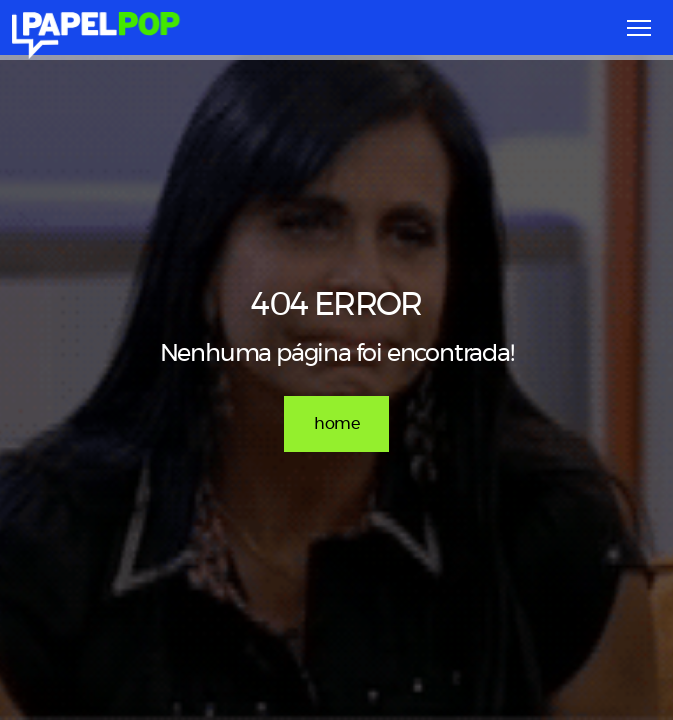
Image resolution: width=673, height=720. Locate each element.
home (336, 424)
